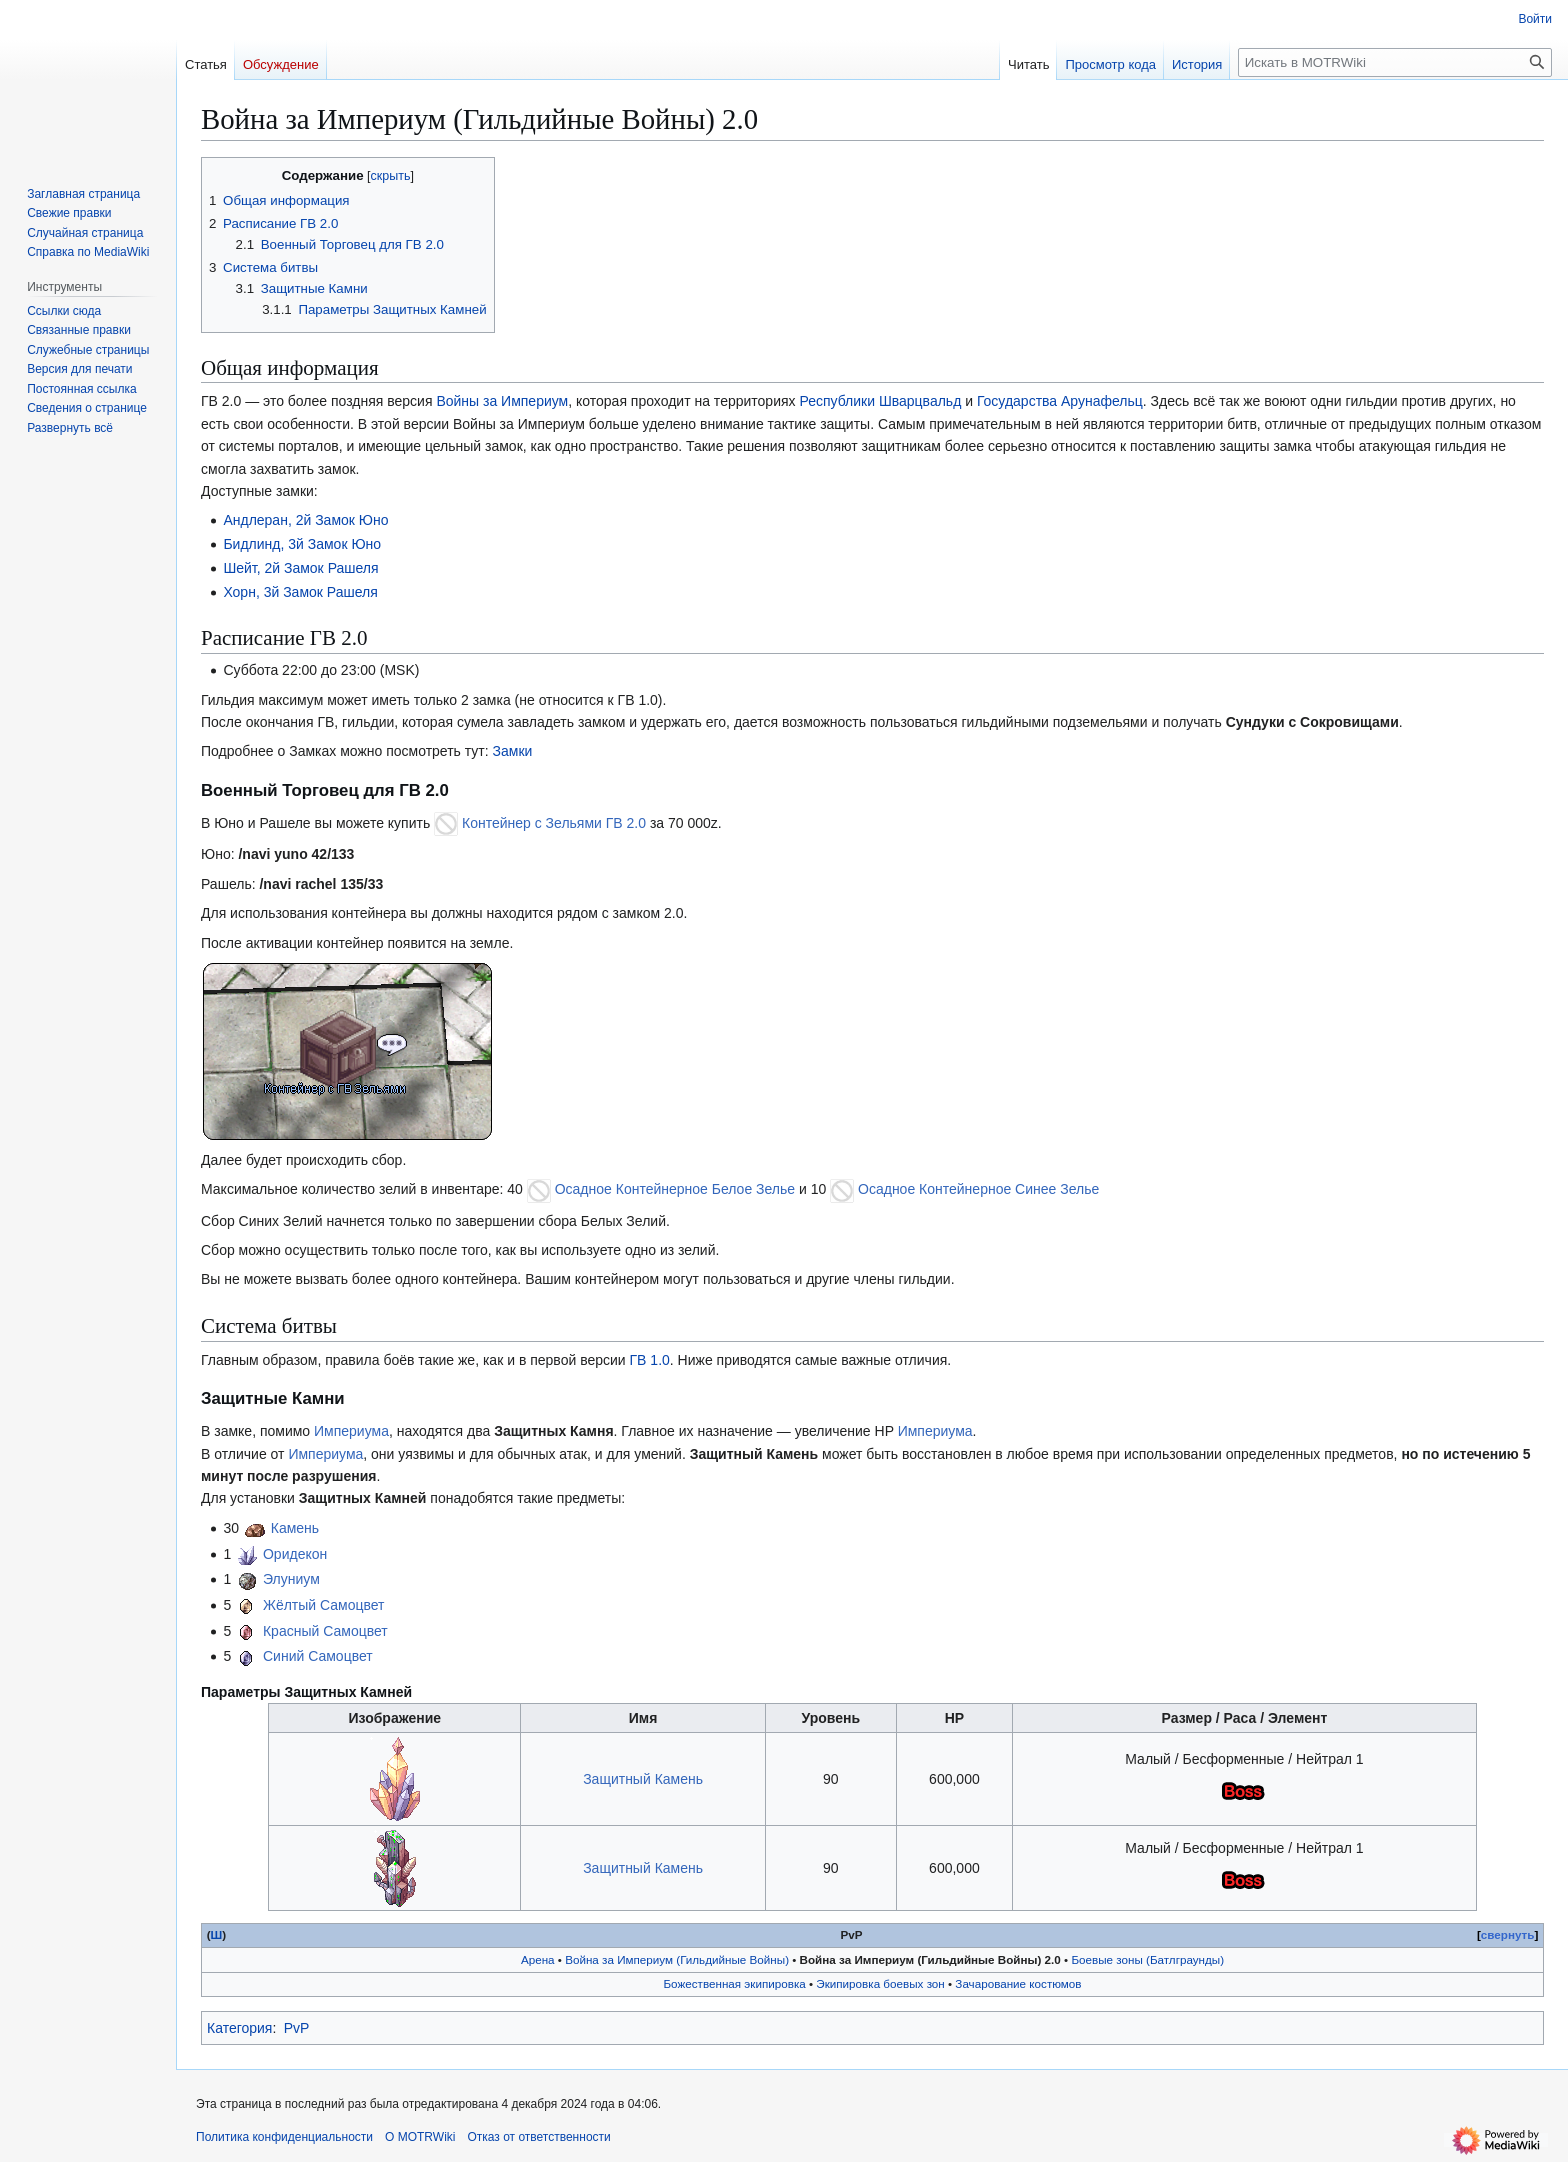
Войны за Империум (502, 401)
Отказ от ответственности (538, 2137)
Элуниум (291, 1579)
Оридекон (295, 1554)
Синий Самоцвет (318, 1656)
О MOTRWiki (420, 2137)
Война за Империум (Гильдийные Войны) (677, 1959)
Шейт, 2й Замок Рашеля (300, 568)
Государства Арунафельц (1060, 401)
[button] (70, 428)
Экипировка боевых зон (880, 1983)
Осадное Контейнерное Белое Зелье (675, 1189)
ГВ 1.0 (650, 1360)
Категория (239, 2028)
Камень (295, 1528)
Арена (538, 1959)
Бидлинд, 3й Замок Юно (302, 544)
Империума (351, 1431)
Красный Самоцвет (325, 1631)
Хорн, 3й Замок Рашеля (300, 592)
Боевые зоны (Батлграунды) (1147, 1959)
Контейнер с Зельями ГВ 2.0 (554, 823)
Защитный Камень (643, 1779)
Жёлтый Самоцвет (324, 1605)
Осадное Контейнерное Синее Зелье (978, 1189)
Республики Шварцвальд (880, 401)
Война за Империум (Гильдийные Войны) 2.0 (930, 1959)
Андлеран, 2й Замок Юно (305, 520)
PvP (297, 2028)
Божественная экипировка (734, 1983)
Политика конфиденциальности (284, 2137)
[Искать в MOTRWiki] (1395, 62)
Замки (513, 751)
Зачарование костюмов (1018, 1983)
